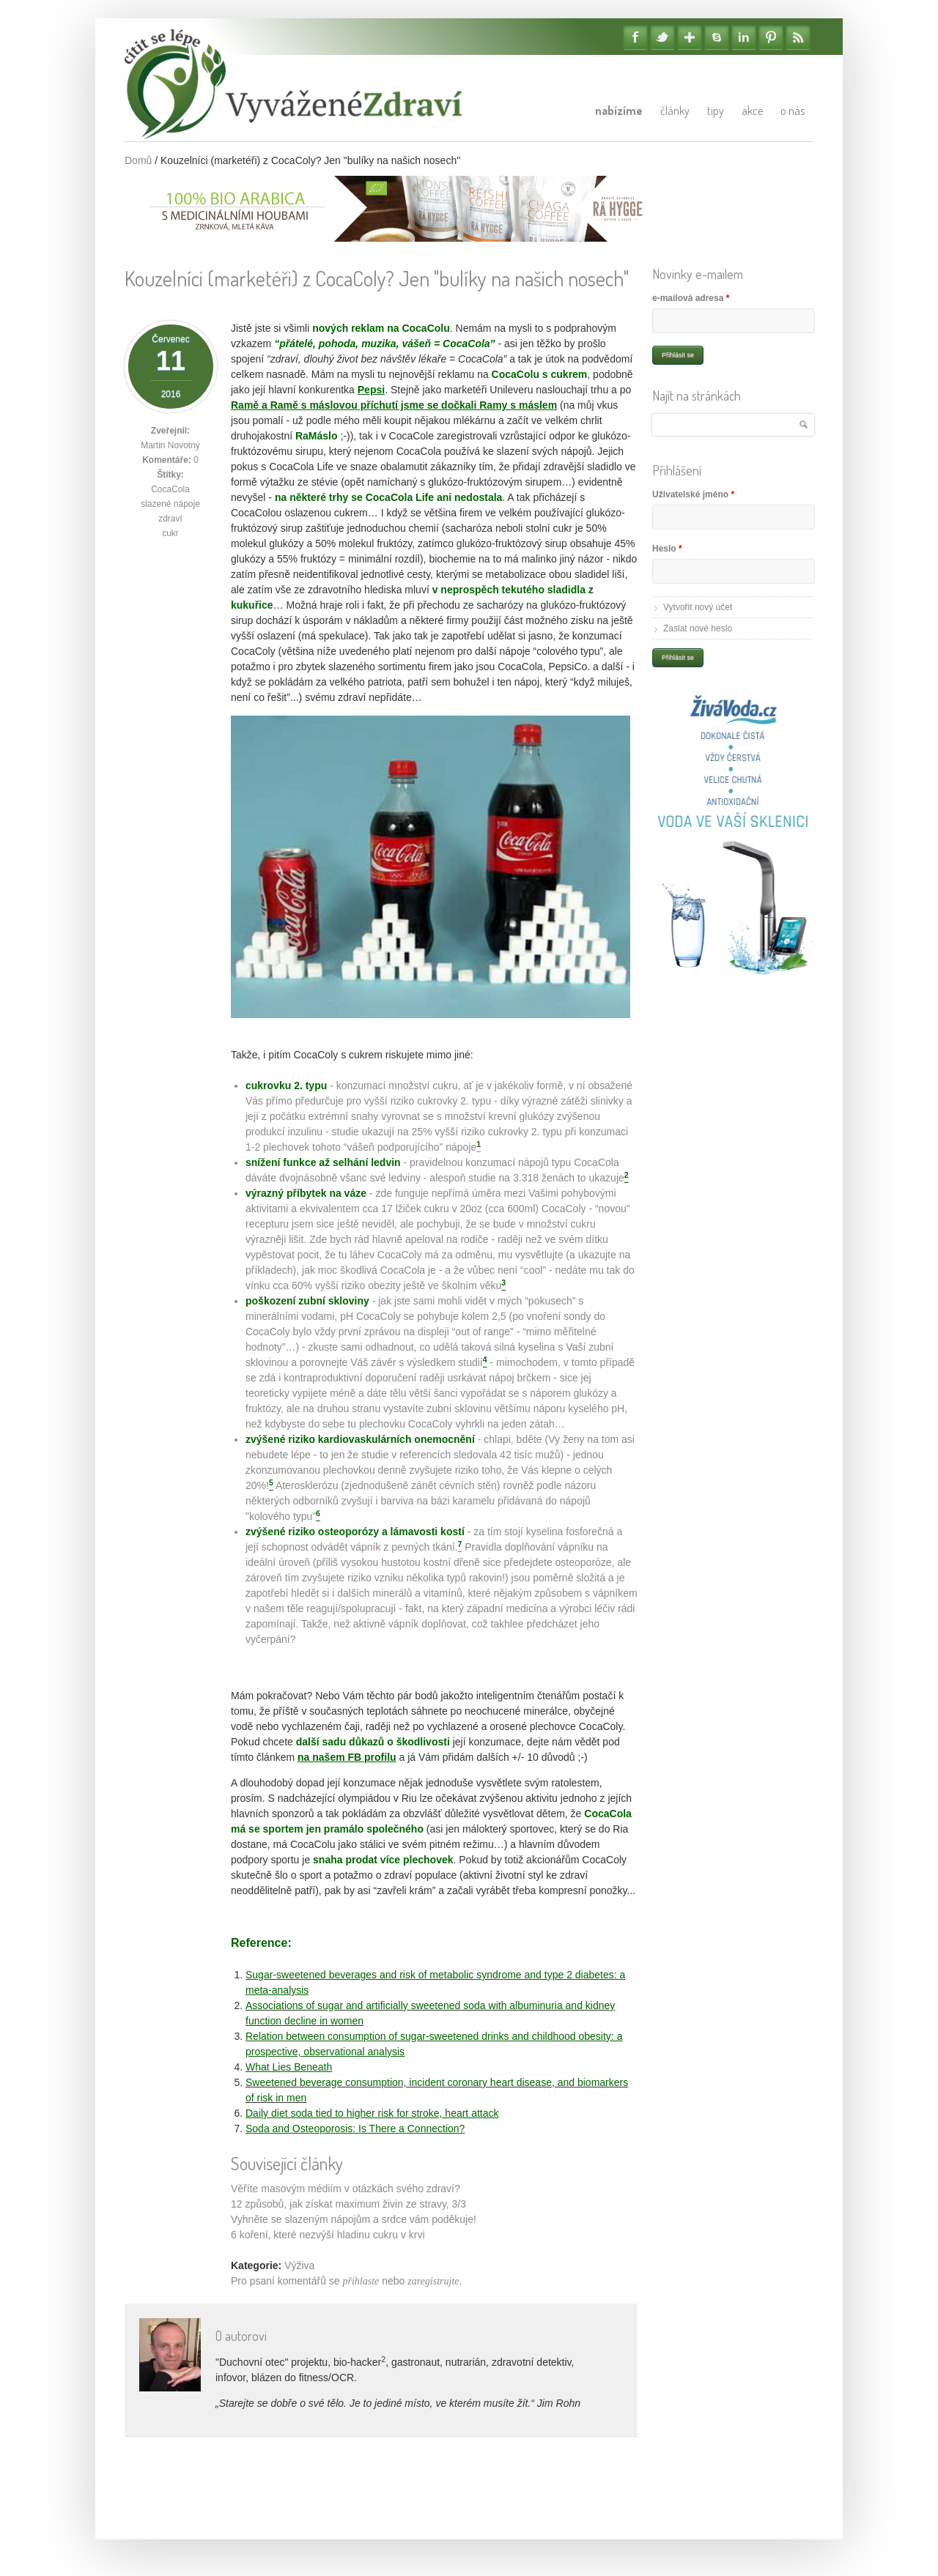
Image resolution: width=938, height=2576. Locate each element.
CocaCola (170, 489)
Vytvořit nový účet (697, 607)
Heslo (667, 548)
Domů (138, 160)
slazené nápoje (170, 504)
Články (675, 110)
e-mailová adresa (690, 298)
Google (689, 37)
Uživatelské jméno (693, 494)
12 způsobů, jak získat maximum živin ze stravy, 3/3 (348, 2204)
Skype (716, 37)
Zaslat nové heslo (697, 628)
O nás (792, 110)
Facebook (635, 37)
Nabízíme (619, 110)
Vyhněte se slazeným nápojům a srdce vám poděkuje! (353, 2219)
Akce (752, 110)
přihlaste (361, 2281)
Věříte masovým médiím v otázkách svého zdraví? (345, 2188)
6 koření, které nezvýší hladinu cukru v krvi (328, 2235)
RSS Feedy (798, 37)
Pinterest (771, 37)
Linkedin (744, 37)
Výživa (299, 2265)
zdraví (170, 518)
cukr (170, 533)
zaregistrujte (433, 2281)
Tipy (715, 110)
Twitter (662, 37)
